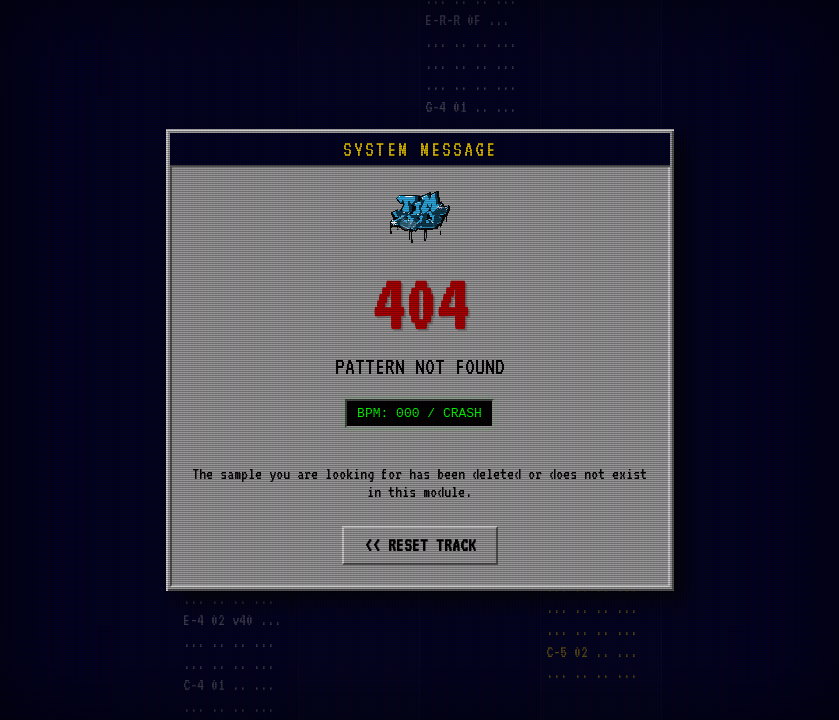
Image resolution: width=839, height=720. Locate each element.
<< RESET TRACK (420, 547)
